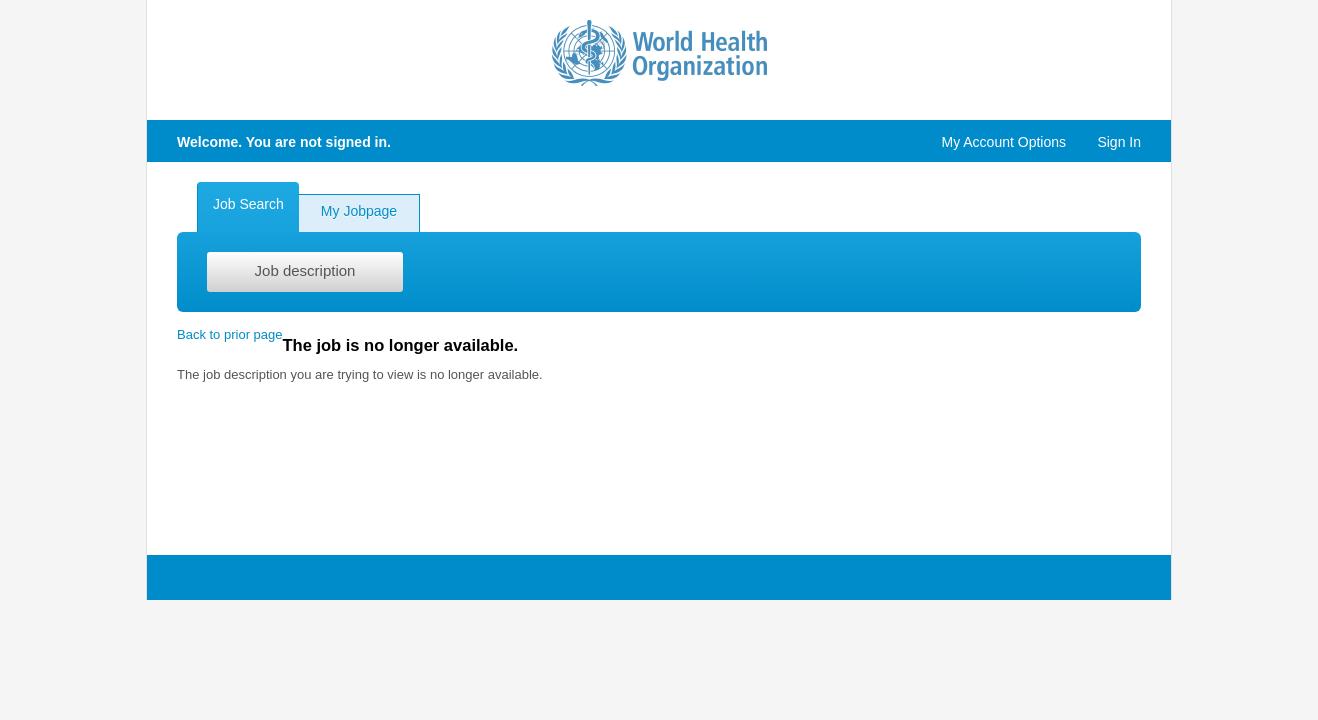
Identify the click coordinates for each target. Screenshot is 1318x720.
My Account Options (1003, 142)
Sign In (1119, 142)
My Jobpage (359, 211)
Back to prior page (230, 334)
